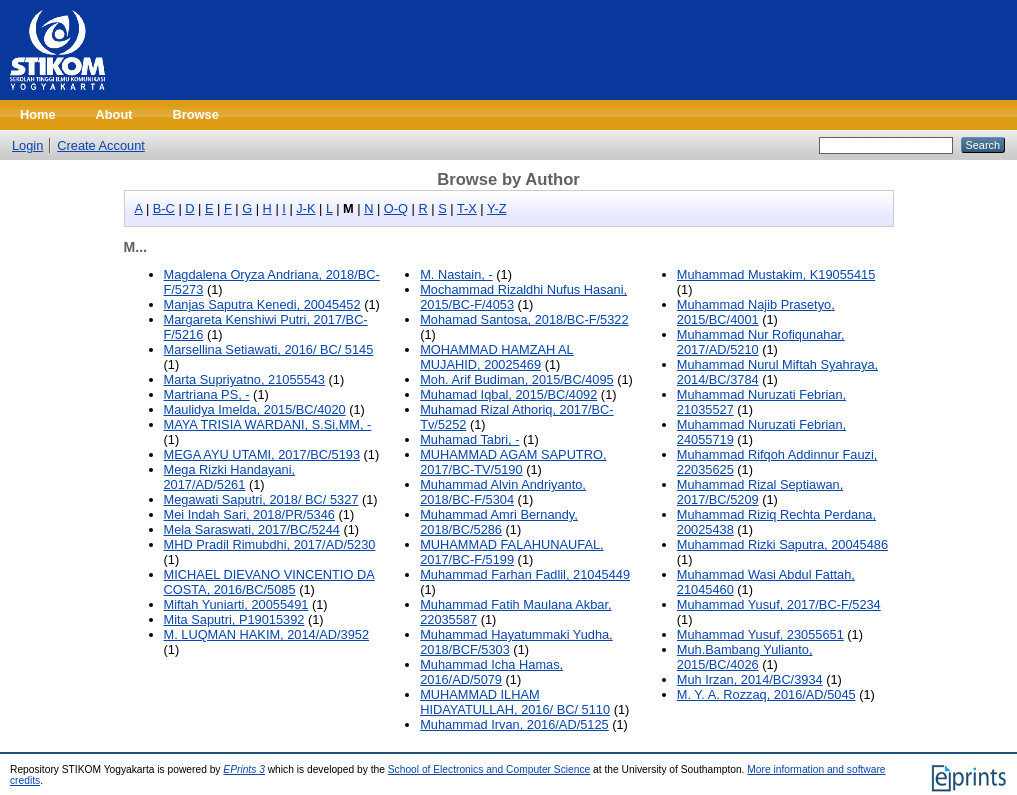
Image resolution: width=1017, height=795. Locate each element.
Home (38, 114)
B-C (164, 208)
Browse (196, 114)
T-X (467, 208)
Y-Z (496, 208)
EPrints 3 (244, 769)
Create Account (101, 145)
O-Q (396, 208)
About (114, 114)
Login (27, 145)
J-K (305, 208)
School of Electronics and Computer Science (489, 769)
